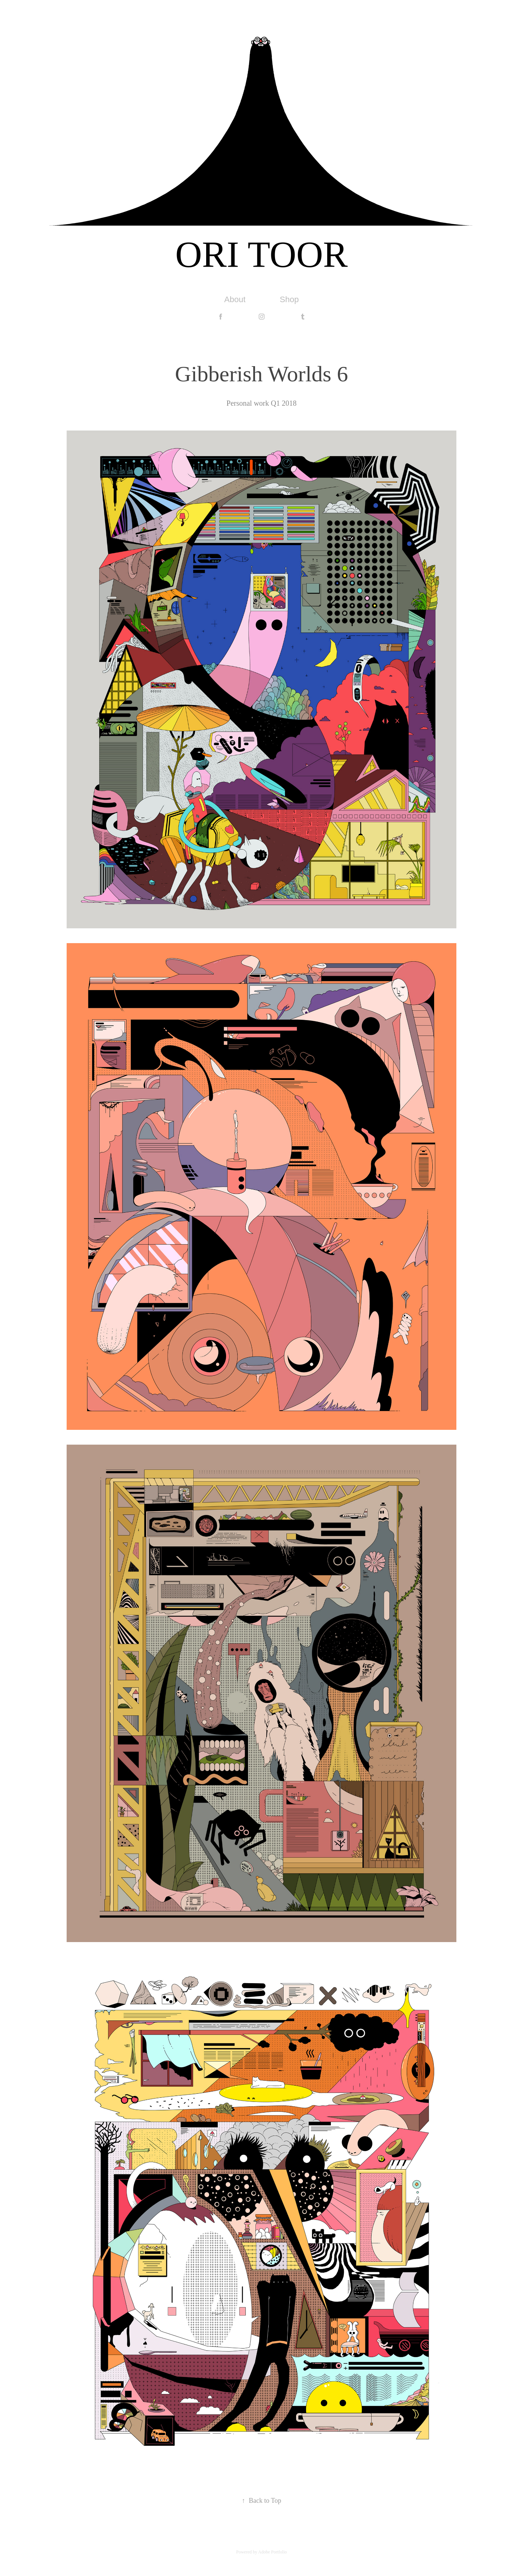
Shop (289, 299)
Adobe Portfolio (272, 2552)
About (235, 299)
